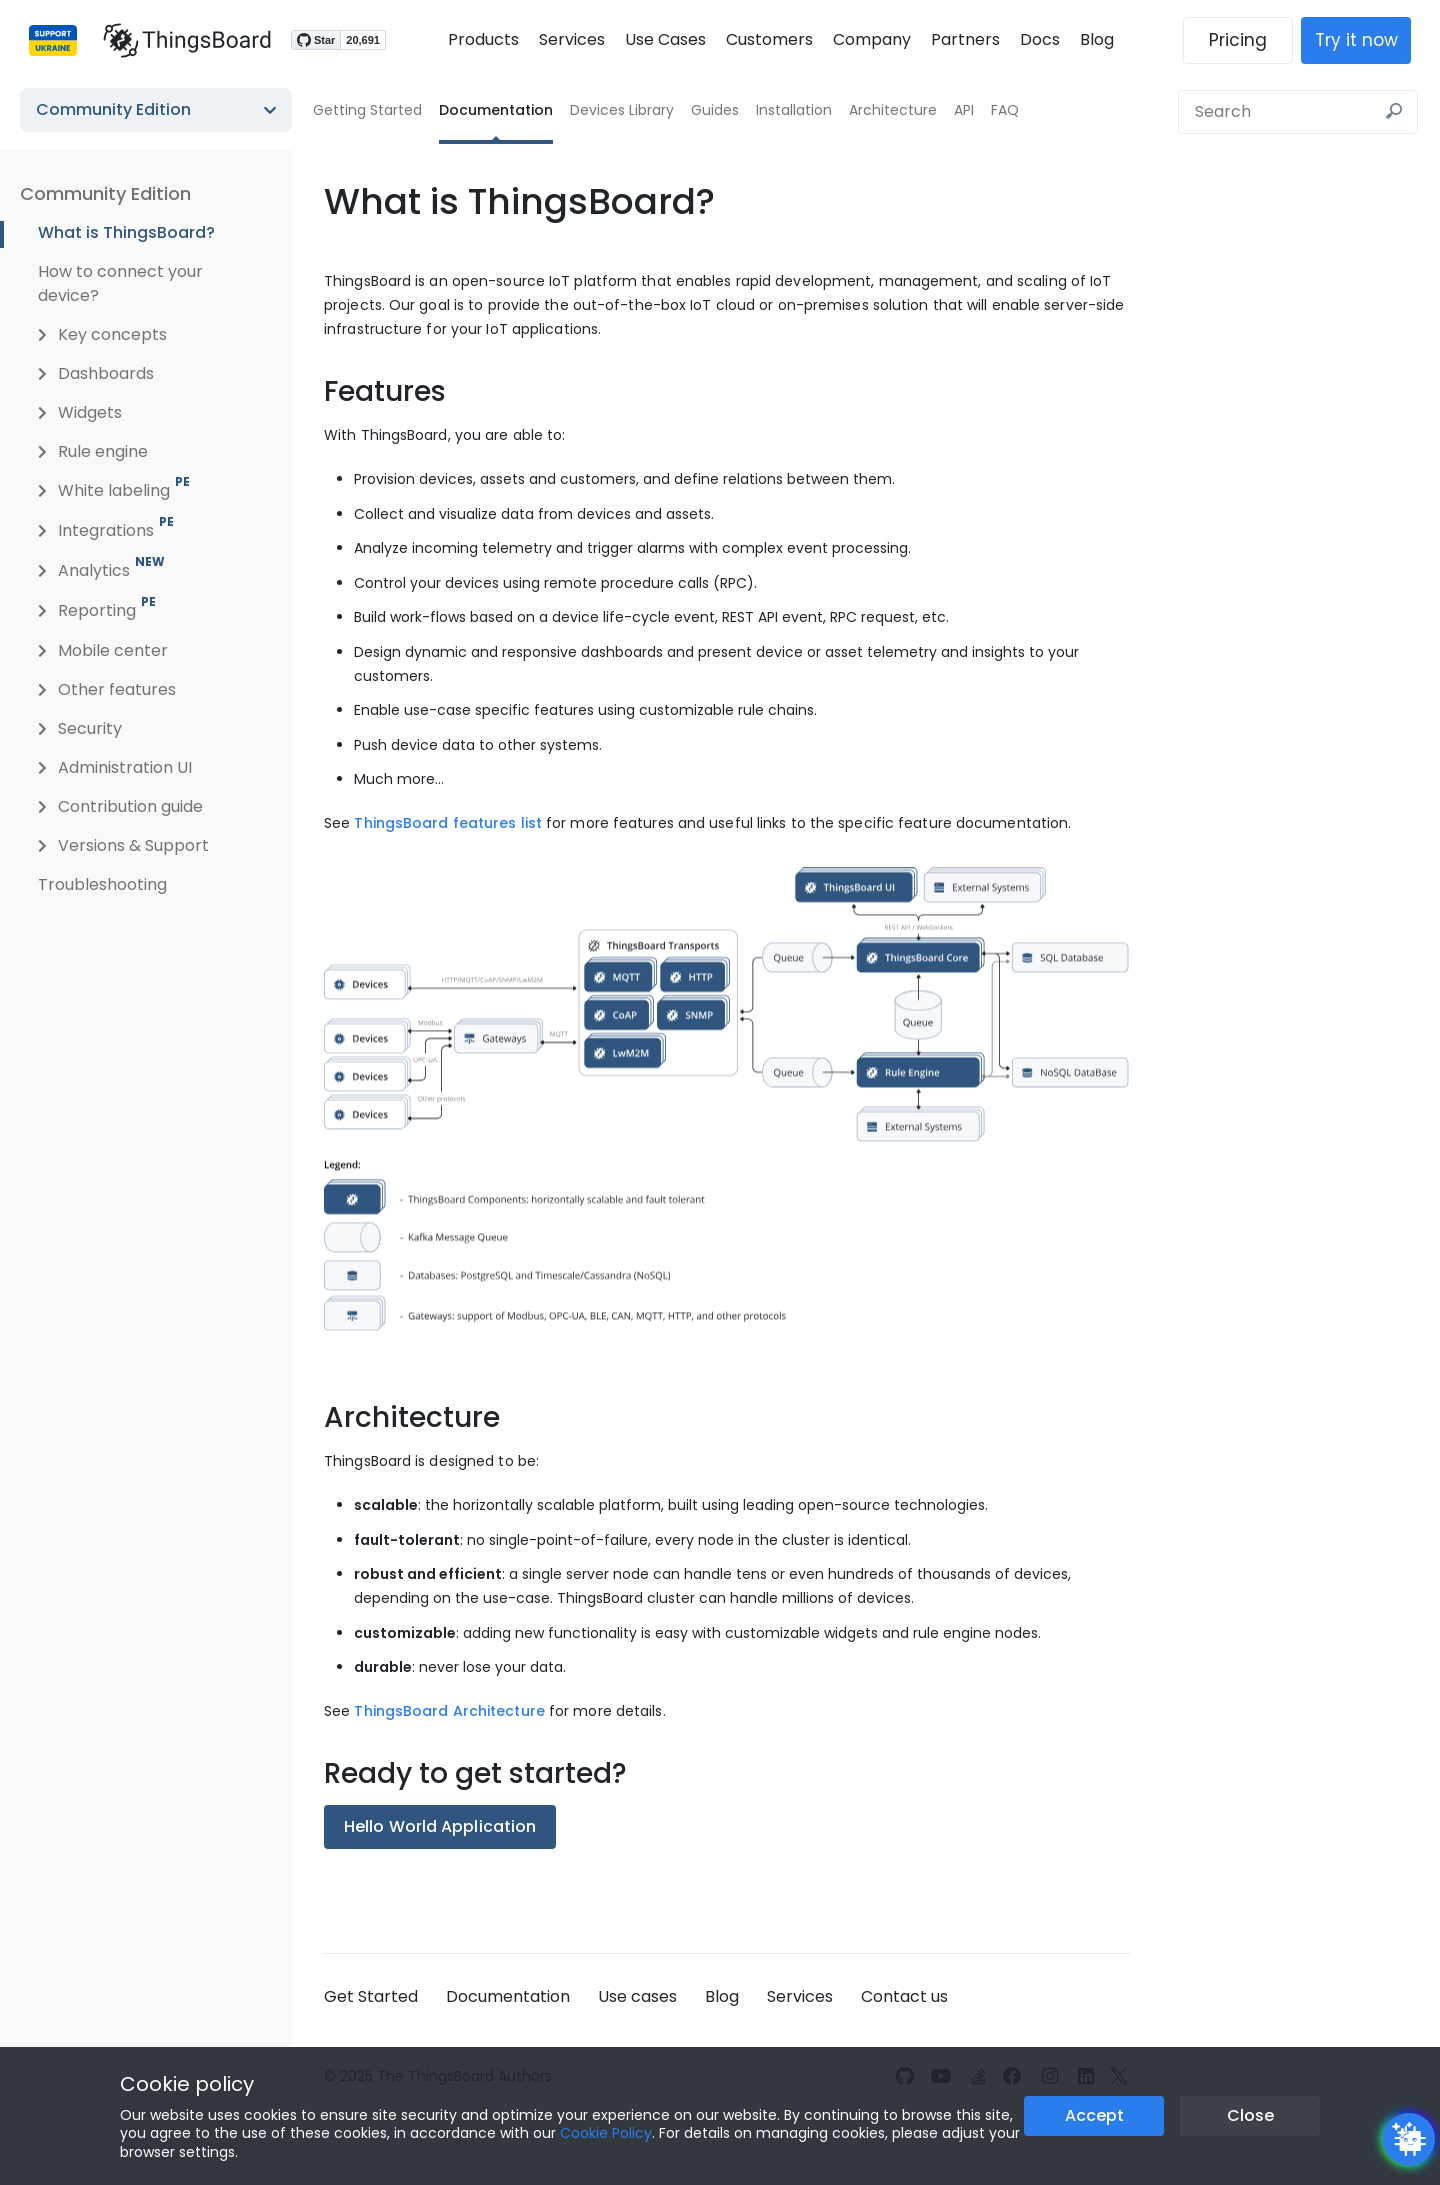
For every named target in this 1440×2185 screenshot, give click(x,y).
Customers (769, 39)
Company (872, 39)
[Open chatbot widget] (1409, 2139)
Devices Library (622, 110)
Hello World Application (440, 1826)
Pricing (1247, 40)
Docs (1040, 39)
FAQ (1005, 110)
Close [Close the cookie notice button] (1250, 2115)
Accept (1094, 2115)
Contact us (904, 1996)
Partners (965, 39)
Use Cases (665, 39)
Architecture (893, 110)
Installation (794, 110)
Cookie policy (187, 2084)
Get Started (371, 1996)
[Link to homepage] (178, 40)
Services (572, 39)
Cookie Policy (606, 2133)
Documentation (496, 110)
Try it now (1365, 40)
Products (483, 39)
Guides (715, 110)
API (964, 110)
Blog (1097, 39)
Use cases (637, 1996)
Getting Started (367, 110)
